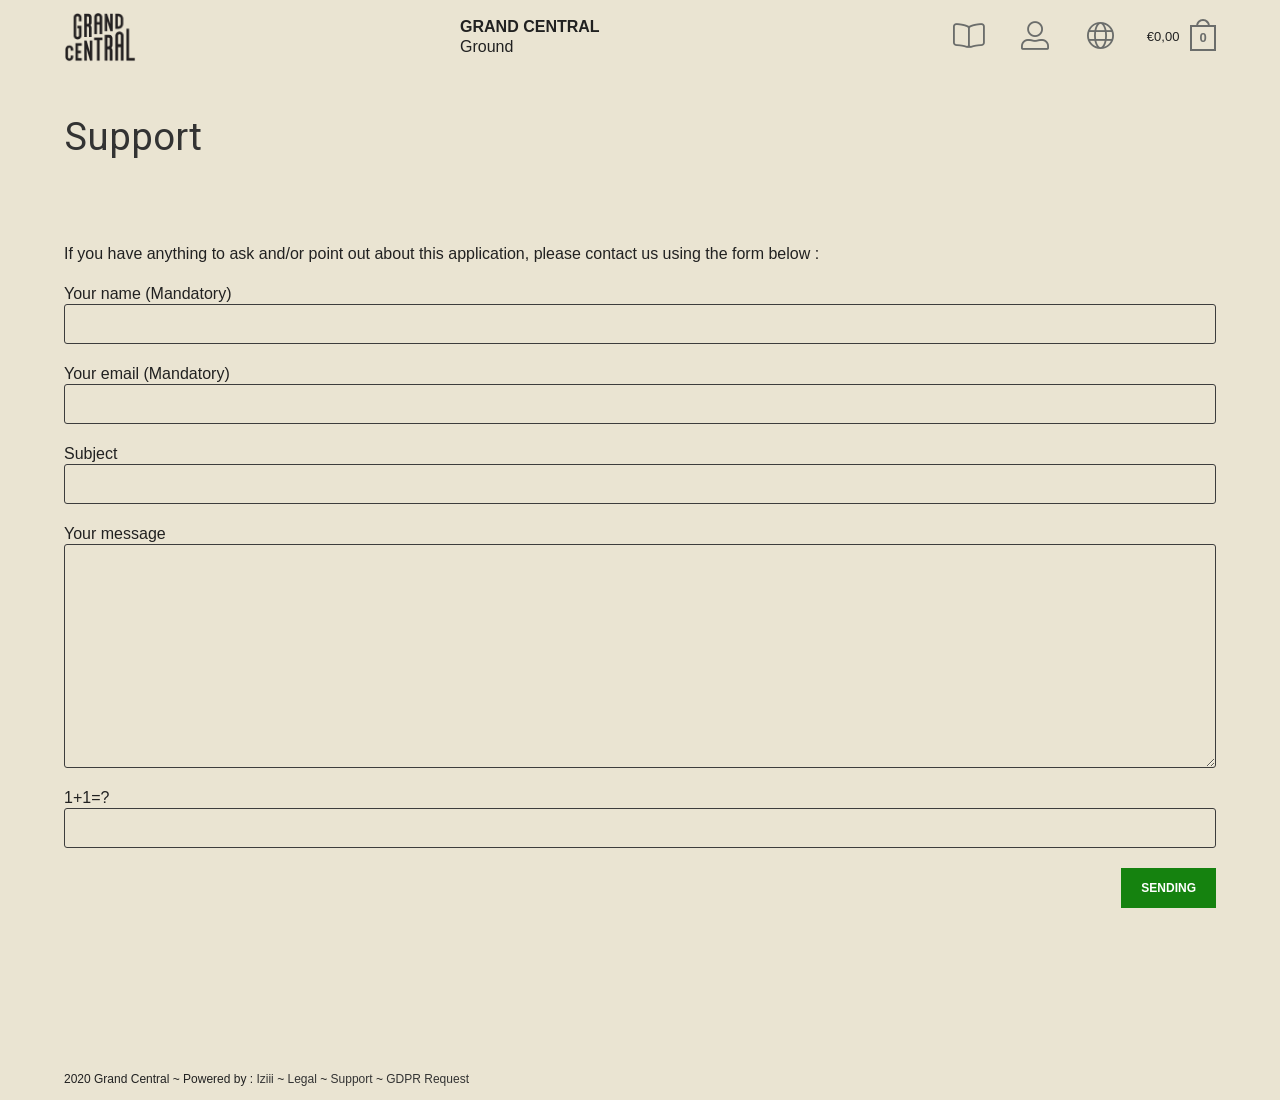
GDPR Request (427, 1079)
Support (352, 1079)
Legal (301, 1079)
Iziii (264, 1079)
